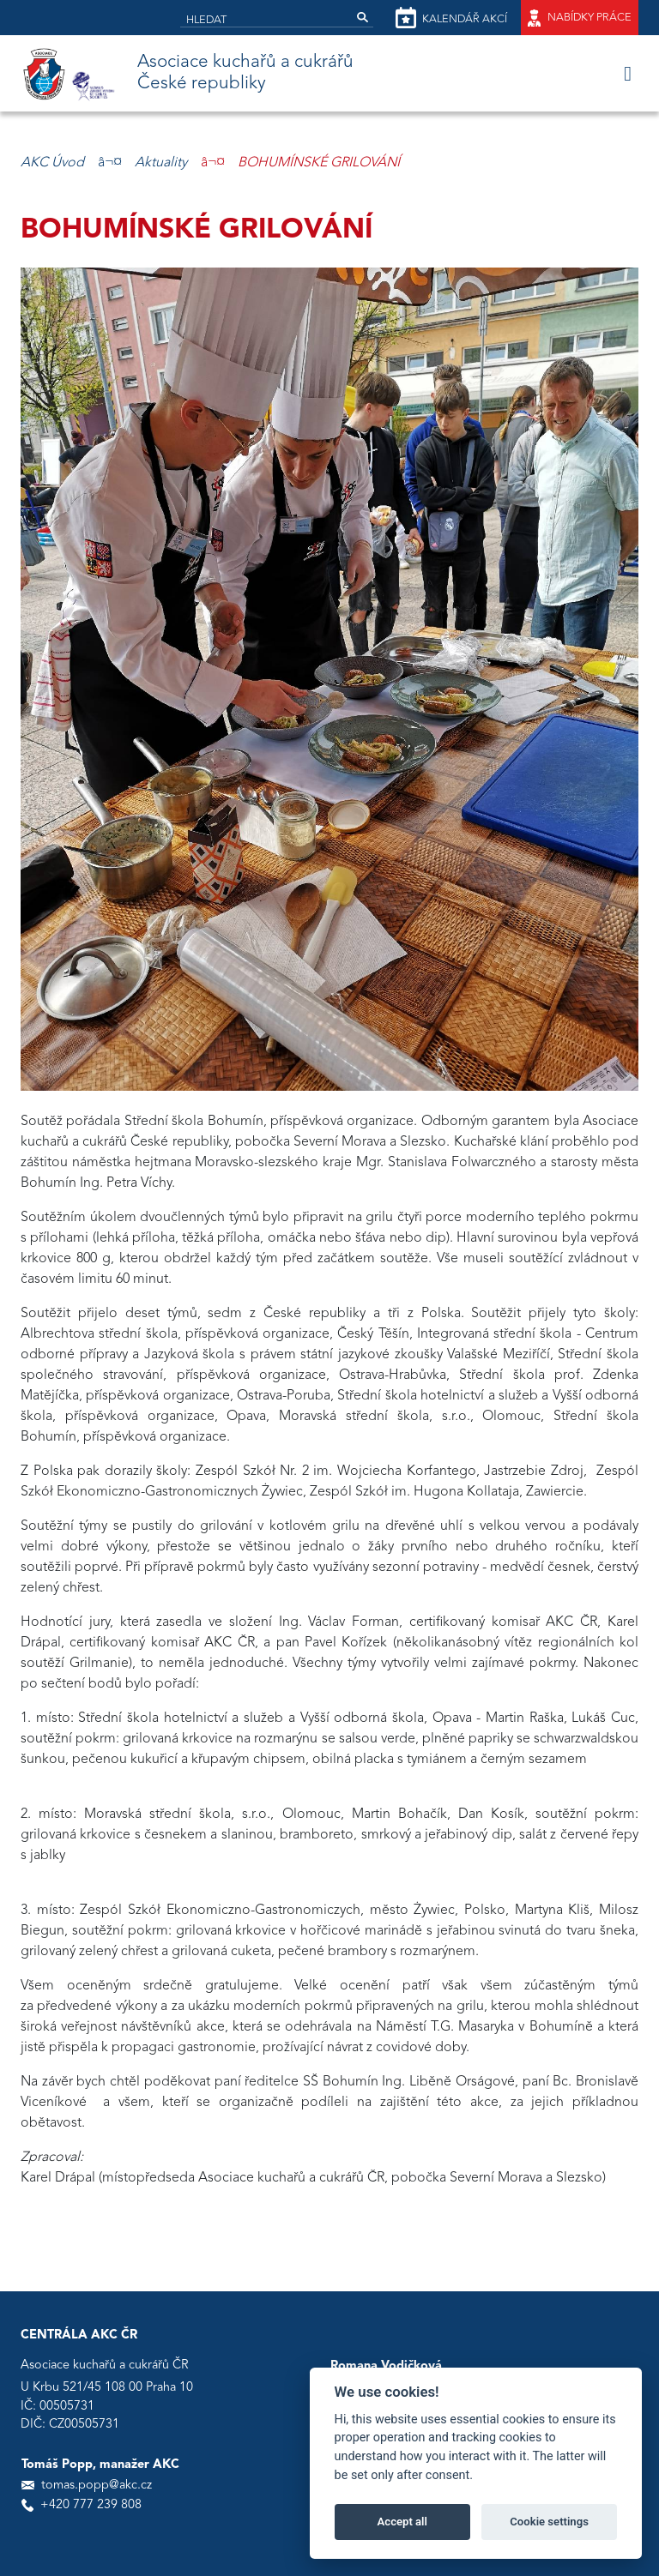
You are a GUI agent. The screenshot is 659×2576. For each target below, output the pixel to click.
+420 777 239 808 (91, 2505)
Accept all (402, 2521)
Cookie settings (549, 2521)
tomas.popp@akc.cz (96, 2485)
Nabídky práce (580, 18)
